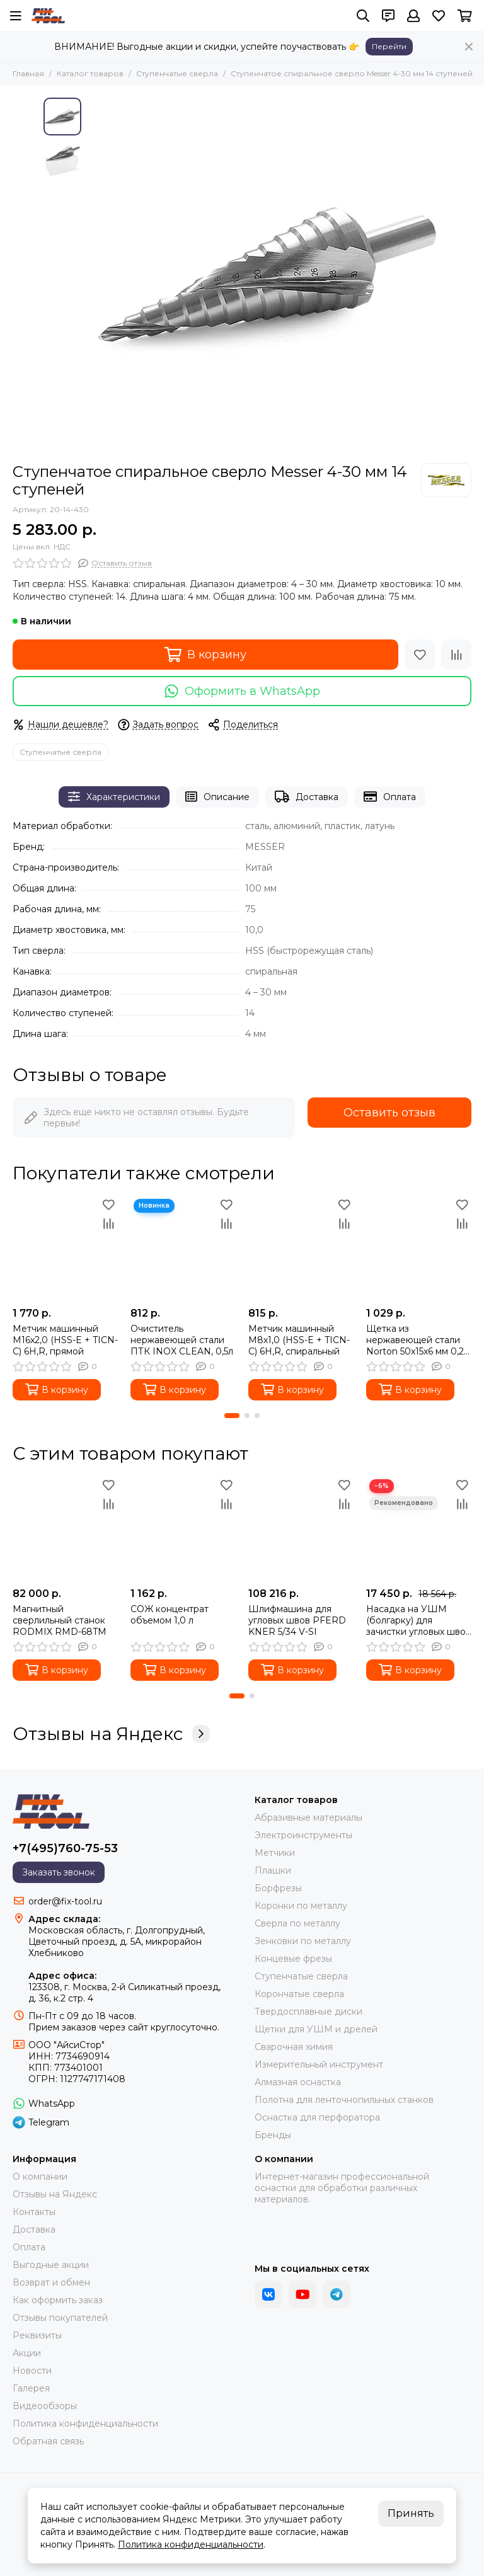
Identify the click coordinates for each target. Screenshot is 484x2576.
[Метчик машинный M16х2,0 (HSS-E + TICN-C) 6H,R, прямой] (65, 1248)
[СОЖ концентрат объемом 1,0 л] (183, 1528)
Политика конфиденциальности (85, 2423)
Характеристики (114, 797)
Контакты (34, 2212)
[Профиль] (413, 15)
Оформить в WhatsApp (242, 691)
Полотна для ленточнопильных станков (344, 2099)
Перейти (389, 46)
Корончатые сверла (299, 1994)
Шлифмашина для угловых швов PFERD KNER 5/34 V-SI (297, 1620)
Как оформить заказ (58, 2300)
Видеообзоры (45, 2406)
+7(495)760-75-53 (65, 1848)
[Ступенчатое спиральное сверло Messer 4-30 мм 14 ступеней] (264, 274)
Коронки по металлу (301, 1905)
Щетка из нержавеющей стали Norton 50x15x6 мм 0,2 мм (415, 1340)
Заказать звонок (58, 1872)
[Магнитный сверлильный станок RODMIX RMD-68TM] (65, 1528)
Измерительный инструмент (319, 2064)
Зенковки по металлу (303, 1941)
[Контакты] (388, 15)
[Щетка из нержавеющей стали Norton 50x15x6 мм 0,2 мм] (418, 1248)
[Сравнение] (456, 654)
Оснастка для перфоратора (317, 2117)
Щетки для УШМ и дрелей (316, 2029)
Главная (28, 73)
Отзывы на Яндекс (111, 1734)
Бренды (273, 2135)
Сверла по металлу (297, 1923)
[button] (231, 1415)
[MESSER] (446, 480)
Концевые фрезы (293, 1958)
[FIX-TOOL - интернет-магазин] (48, 15)
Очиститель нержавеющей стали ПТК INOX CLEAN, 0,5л (181, 1340)
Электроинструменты (303, 1835)
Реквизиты (37, 2335)
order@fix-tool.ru (65, 1901)
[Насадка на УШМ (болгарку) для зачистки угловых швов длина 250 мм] (418, 1528)
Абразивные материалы (308, 1817)
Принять (411, 2513)
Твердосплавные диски (308, 2011)
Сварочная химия (294, 2046)
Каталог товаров (90, 73)
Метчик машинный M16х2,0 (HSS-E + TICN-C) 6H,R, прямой (65, 1340)
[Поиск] (363, 15)
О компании (40, 2176)
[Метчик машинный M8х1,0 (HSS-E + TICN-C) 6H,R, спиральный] (301, 1248)
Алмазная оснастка (298, 2082)
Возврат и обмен (51, 2282)
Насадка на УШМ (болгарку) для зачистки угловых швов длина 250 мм (418, 1620)
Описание (217, 797)
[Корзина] (464, 15)
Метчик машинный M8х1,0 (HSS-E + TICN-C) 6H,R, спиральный (299, 1340)
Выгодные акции (51, 2264)
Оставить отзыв (389, 1112)
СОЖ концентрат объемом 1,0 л (169, 1614)
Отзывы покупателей (60, 2317)
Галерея (31, 2388)
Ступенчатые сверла (177, 73)
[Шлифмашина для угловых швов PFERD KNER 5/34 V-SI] (301, 1528)
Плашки (273, 1870)
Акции (27, 2353)
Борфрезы (278, 1888)
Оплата (390, 797)
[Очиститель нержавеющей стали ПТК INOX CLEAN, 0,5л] (183, 1248)
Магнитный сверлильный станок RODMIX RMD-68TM (60, 1620)
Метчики (275, 1852)
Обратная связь (48, 2441)
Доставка (306, 797)
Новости (32, 2370)
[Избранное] (438, 15)
